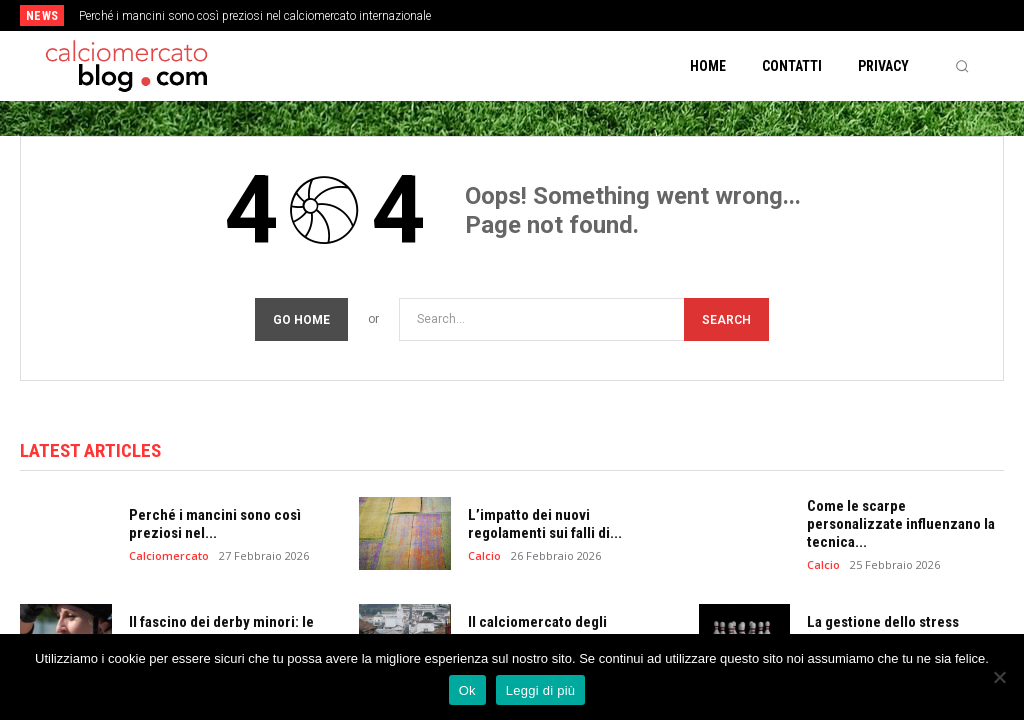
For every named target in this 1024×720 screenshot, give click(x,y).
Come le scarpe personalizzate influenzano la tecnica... (901, 524)
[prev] (532, 15)
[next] (564, 15)
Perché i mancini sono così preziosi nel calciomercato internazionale (255, 16)
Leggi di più (541, 690)
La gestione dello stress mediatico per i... (883, 631)
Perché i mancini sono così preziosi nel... (215, 524)
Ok (467, 690)
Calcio (484, 555)
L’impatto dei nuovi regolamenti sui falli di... (545, 524)
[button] (962, 66)
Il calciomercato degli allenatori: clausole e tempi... (560, 631)
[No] (999, 677)
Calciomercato (169, 555)
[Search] (726, 319)
